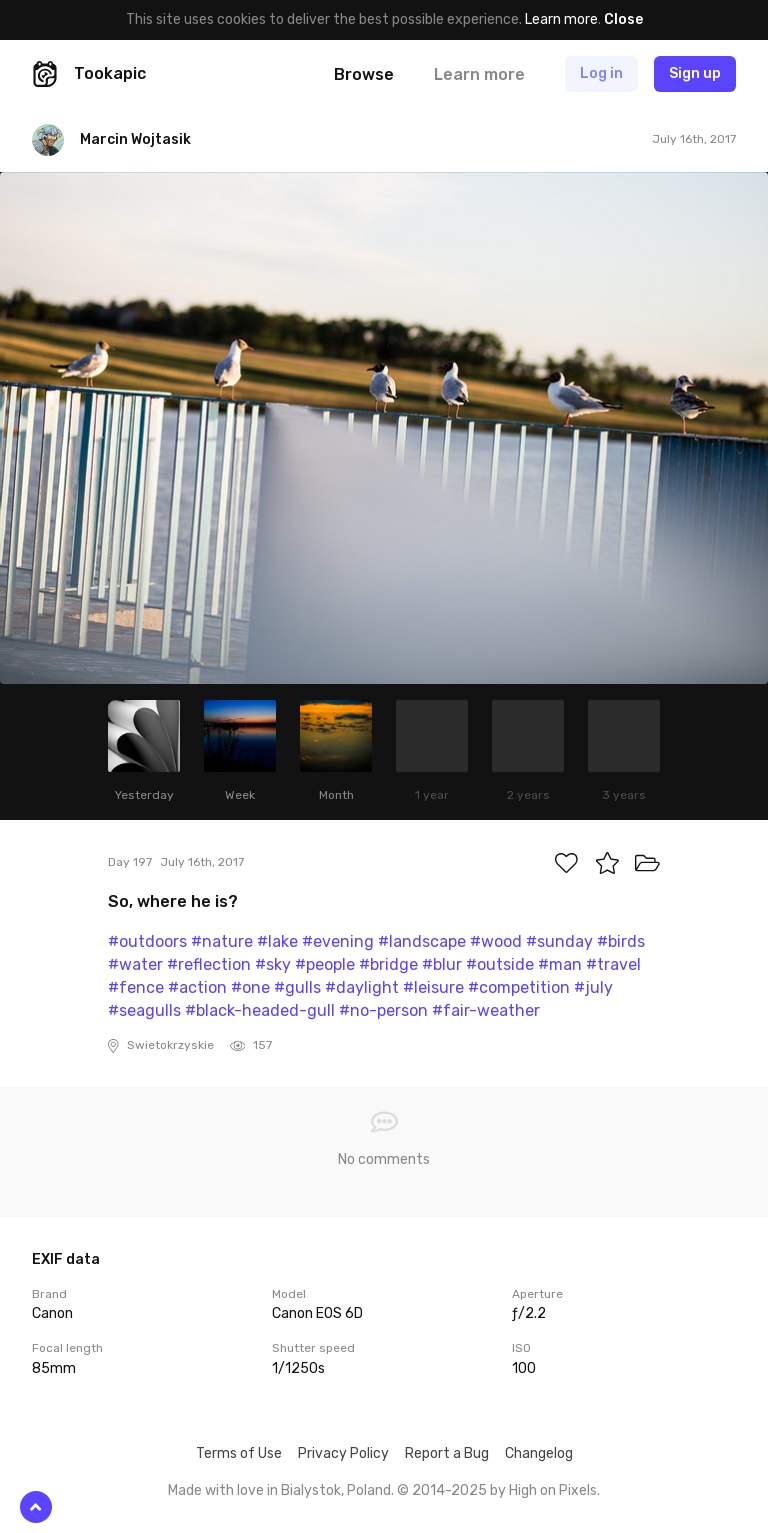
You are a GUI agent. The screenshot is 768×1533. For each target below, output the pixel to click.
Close (623, 19)
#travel (613, 964)
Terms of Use (239, 1453)
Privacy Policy (343, 1453)
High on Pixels (553, 1490)
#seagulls (144, 1010)
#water (135, 964)
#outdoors (147, 941)
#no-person (383, 1010)
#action (197, 987)
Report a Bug (447, 1453)
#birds (621, 941)
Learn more (561, 19)
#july (593, 987)
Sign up (695, 73)
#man (560, 964)
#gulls (297, 987)
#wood (496, 941)
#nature (222, 941)
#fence (136, 987)
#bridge (388, 964)
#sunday (559, 941)
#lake (277, 941)
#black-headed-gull (260, 1010)
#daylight (362, 987)
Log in (601, 73)
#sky (273, 964)
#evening (338, 941)
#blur (442, 964)
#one (250, 987)
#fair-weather (486, 1010)
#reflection (209, 964)
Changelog (539, 1453)
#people (325, 964)
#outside (500, 964)
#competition (519, 987)
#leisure (433, 987)
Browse (364, 74)
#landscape (422, 941)
